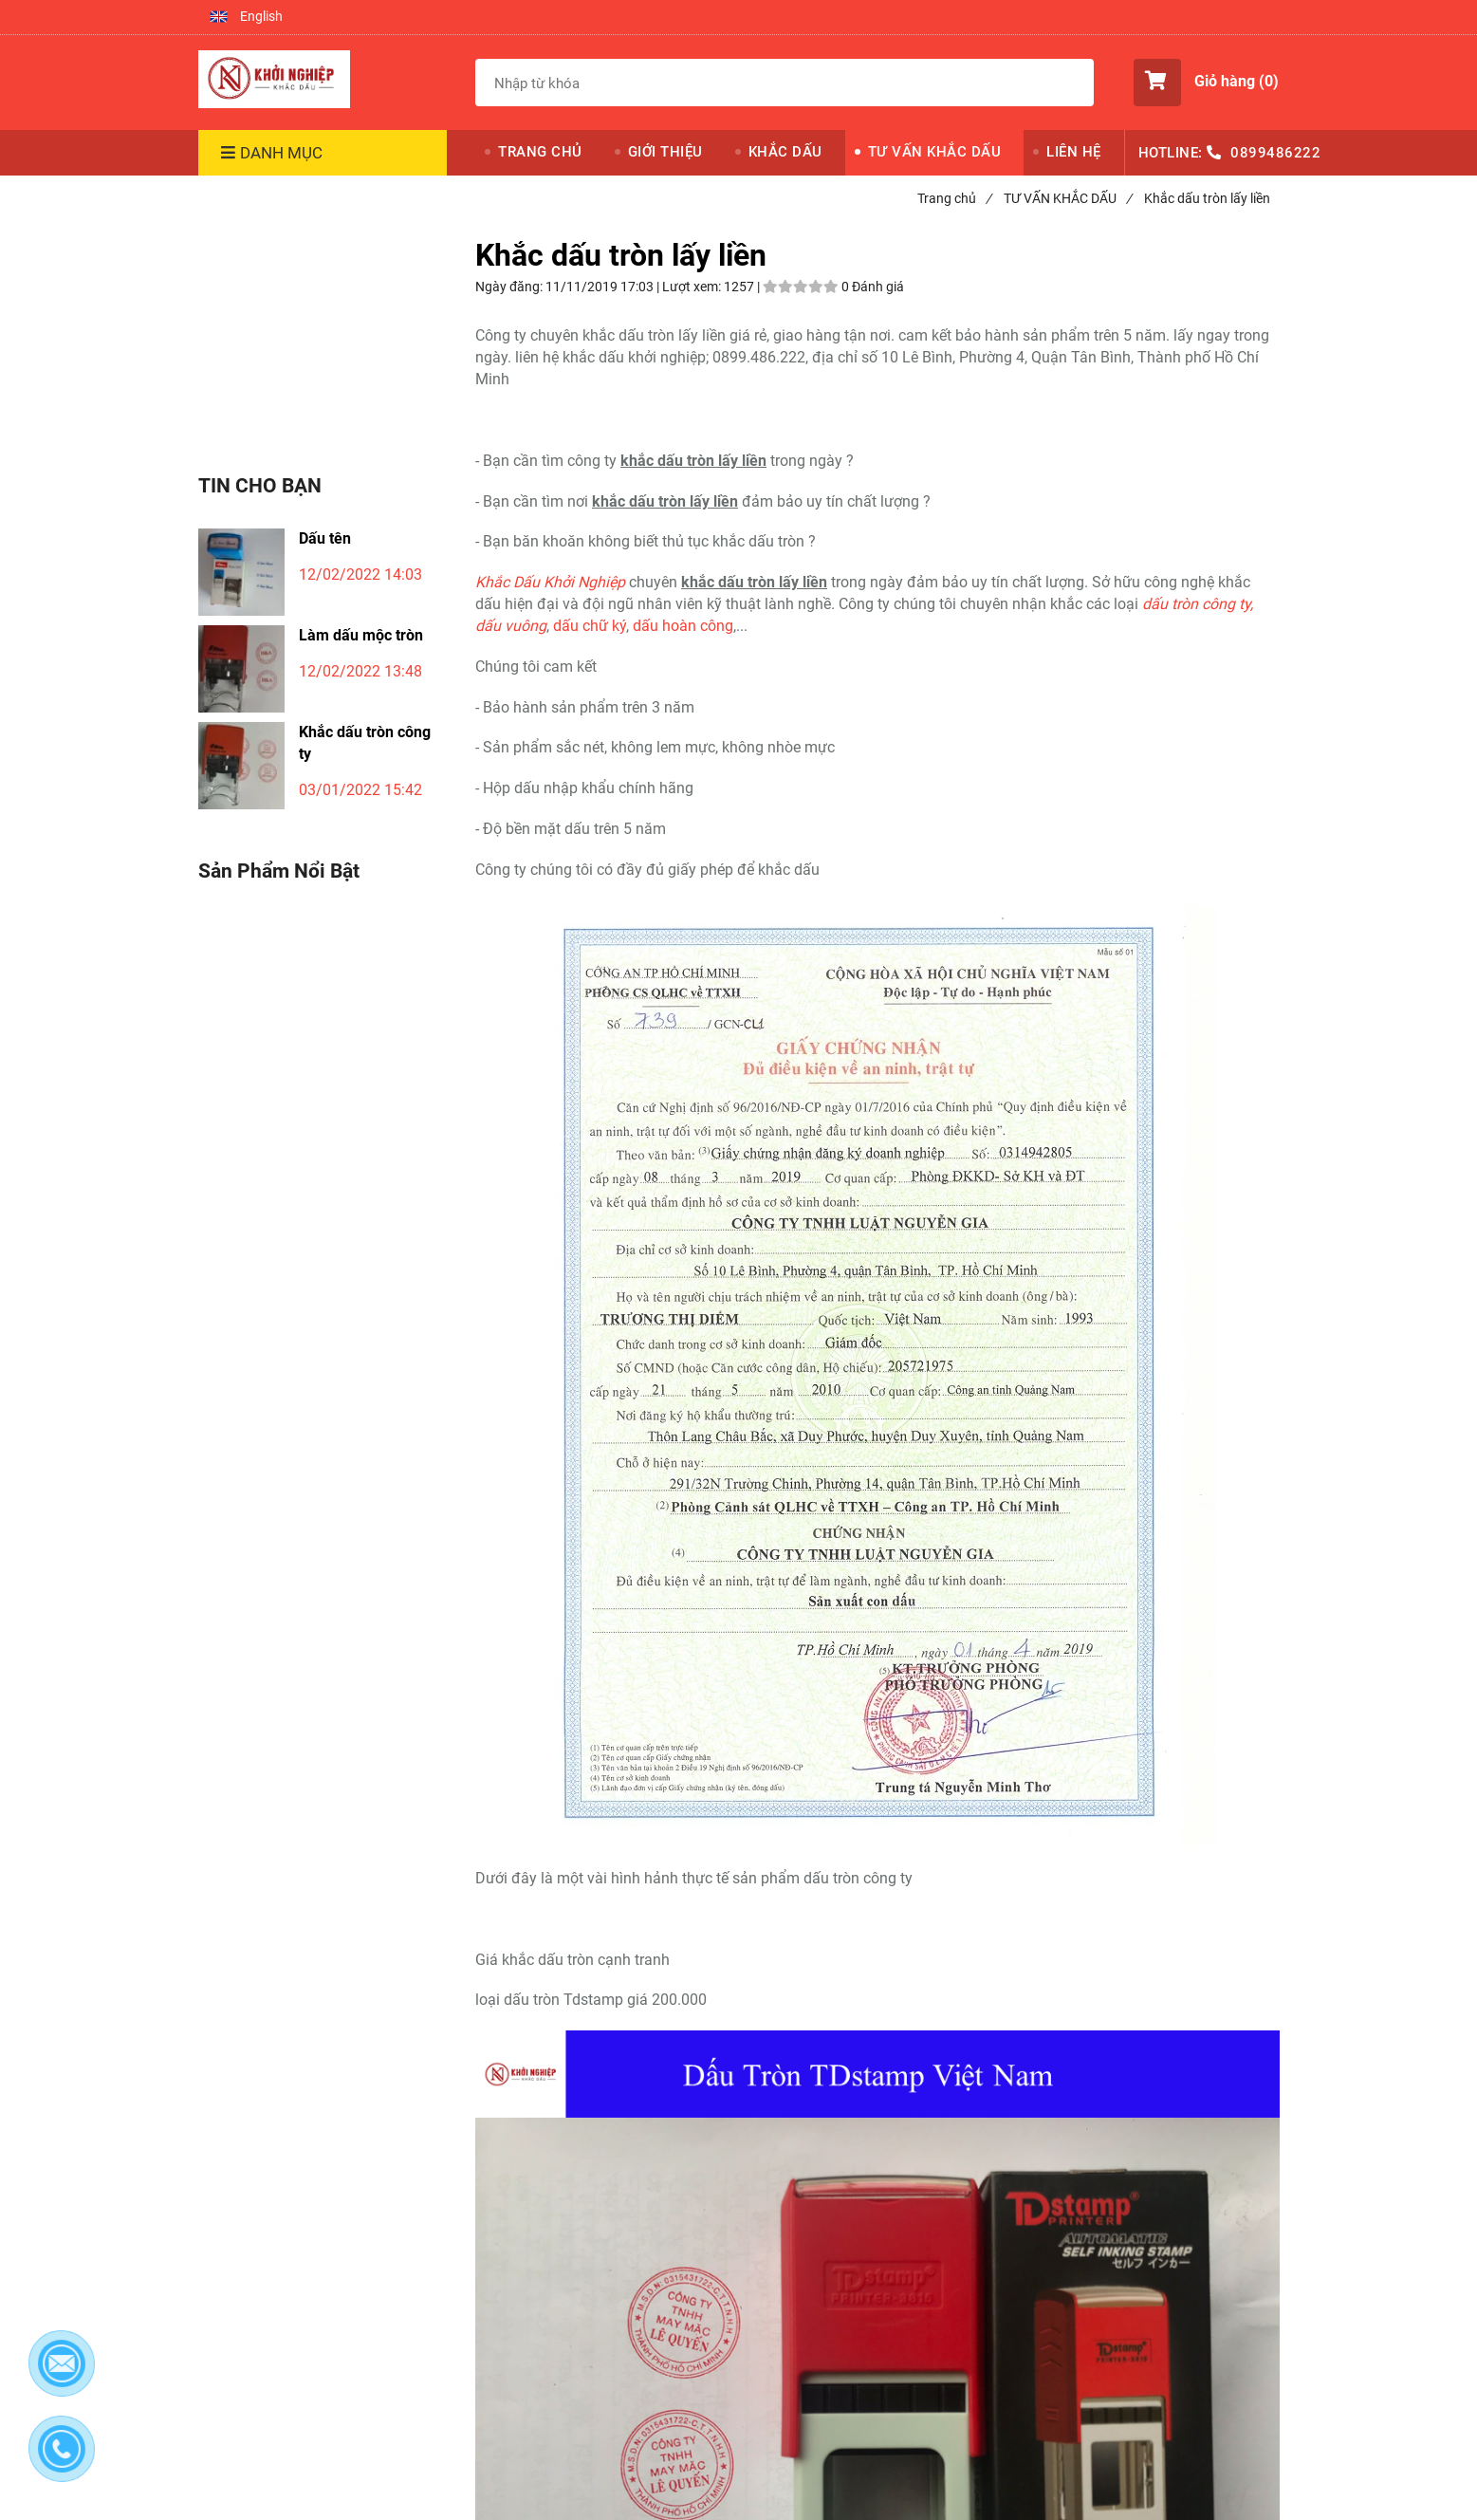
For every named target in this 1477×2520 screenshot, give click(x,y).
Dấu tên (325, 538)
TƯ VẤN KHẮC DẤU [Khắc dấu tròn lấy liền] (935, 151)
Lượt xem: (693, 286)
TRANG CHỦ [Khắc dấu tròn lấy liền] (540, 151)
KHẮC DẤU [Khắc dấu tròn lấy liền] (785, 151)
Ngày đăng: (510, 286)
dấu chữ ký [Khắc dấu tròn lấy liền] (589, 626)
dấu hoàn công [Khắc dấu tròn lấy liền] (683, 626)
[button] (246, 17)
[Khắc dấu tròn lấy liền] (274, 79)
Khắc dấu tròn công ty (365, 743)
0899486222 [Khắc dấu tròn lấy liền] (1275, 152)
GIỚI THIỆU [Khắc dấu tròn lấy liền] (665, 151)
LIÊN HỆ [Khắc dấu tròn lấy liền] (1073, 151)
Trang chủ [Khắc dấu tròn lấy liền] (954, 198)
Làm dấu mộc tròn (361, 635)
